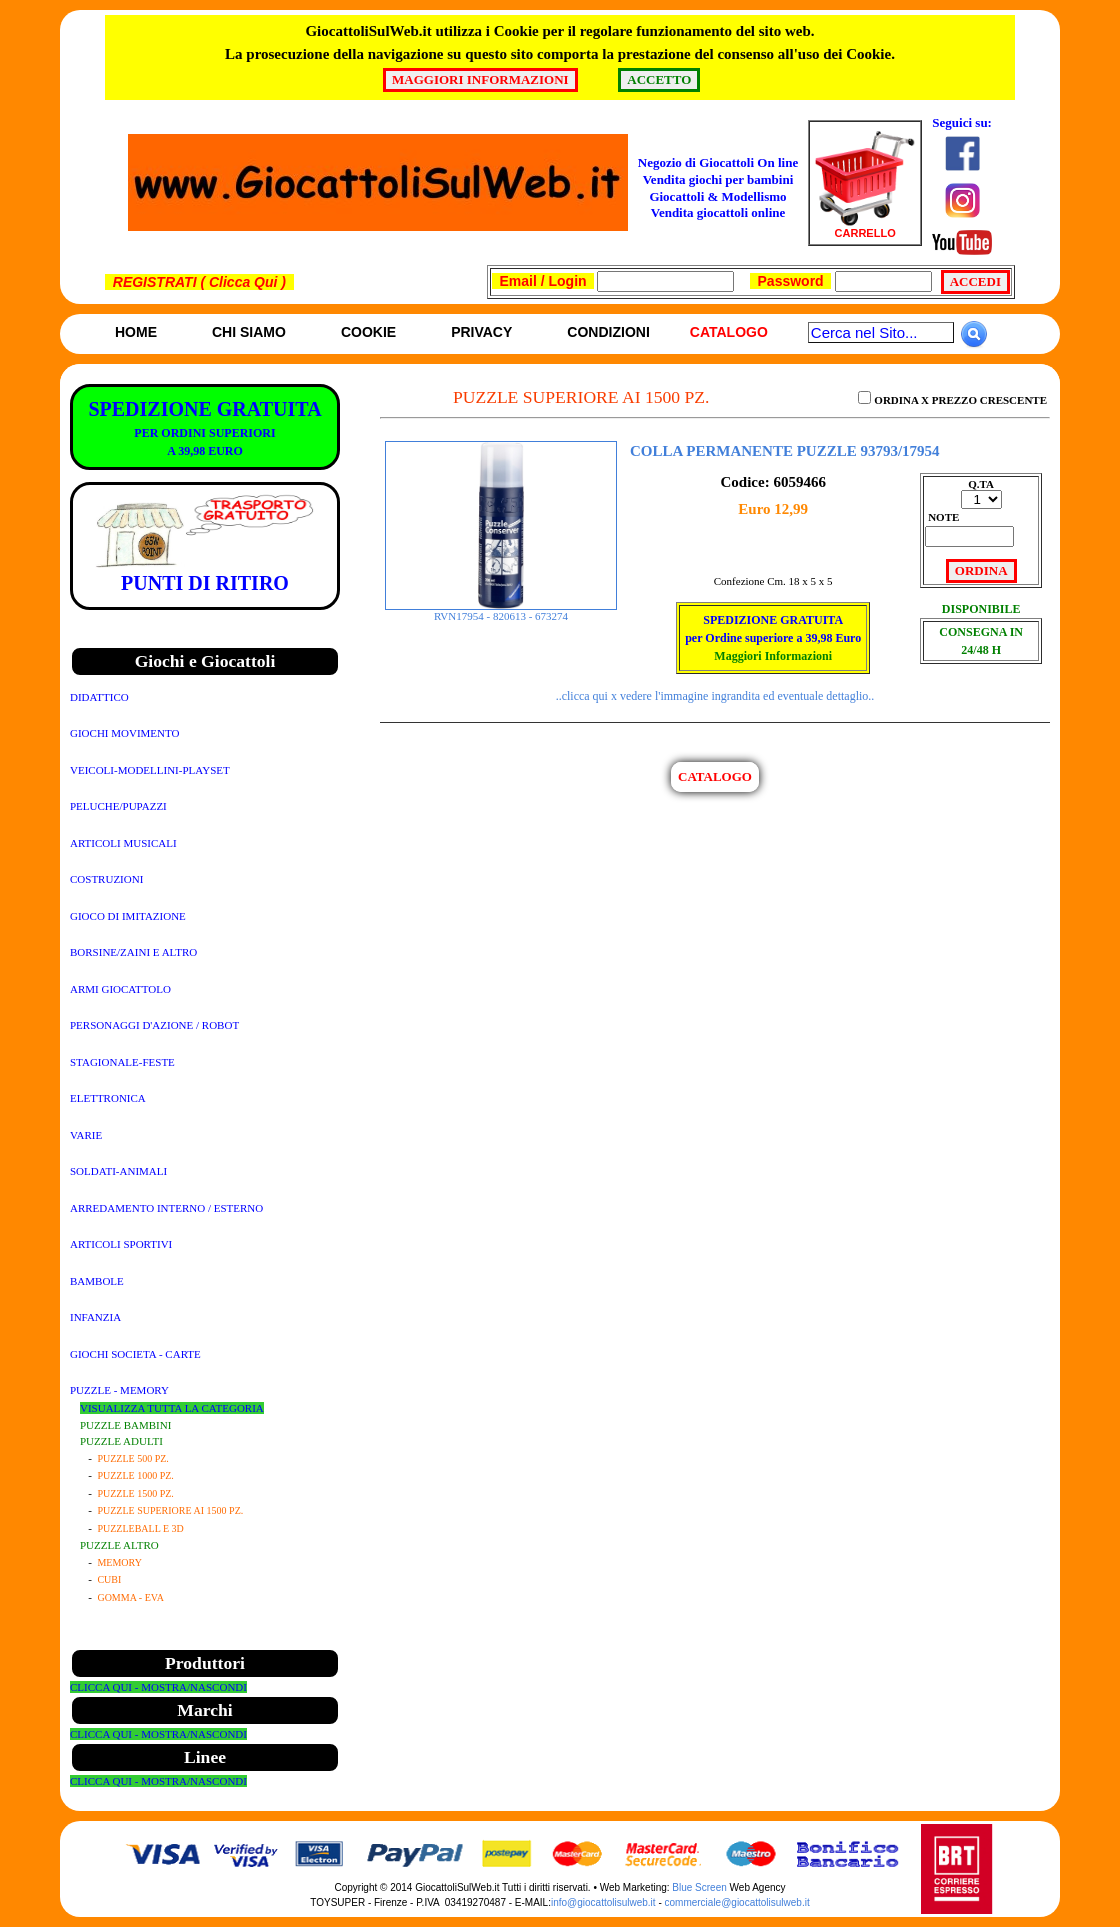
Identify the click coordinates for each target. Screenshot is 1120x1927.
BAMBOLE (97, 1281)
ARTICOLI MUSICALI (123, 843)
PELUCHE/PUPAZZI (118, 806)
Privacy (481, 332)
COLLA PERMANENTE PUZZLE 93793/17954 (785, 451)
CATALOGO (715, 776)
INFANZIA (95, 1317)
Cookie (368, 332)
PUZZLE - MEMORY (119, 1390)
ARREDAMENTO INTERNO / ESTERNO (166, 1208)
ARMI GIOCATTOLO (120, 989)
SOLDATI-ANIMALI (118, 1171)
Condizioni (608, 332)
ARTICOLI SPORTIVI (121, 1244)
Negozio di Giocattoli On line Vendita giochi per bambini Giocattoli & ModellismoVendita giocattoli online (718, 188)
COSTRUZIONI (106, 879)
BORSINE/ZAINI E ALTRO (133, 952)
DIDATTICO (99, 697)
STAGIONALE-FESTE (122, 1062)
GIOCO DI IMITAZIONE (128, 916)
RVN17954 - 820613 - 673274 (501, 611)
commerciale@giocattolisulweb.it (737, 1902)
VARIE (86, 1135)
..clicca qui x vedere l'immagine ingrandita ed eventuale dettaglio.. (715, 696)
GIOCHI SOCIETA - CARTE (135, 1354)
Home (136, 332)
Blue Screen (699, 1887)
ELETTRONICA (108, 1098)
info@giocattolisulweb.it (603, 1902)
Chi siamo (249, 332)
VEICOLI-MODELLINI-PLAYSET (150, 770)
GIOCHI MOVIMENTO (124, 733)
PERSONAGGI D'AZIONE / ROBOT (154, 1025)
